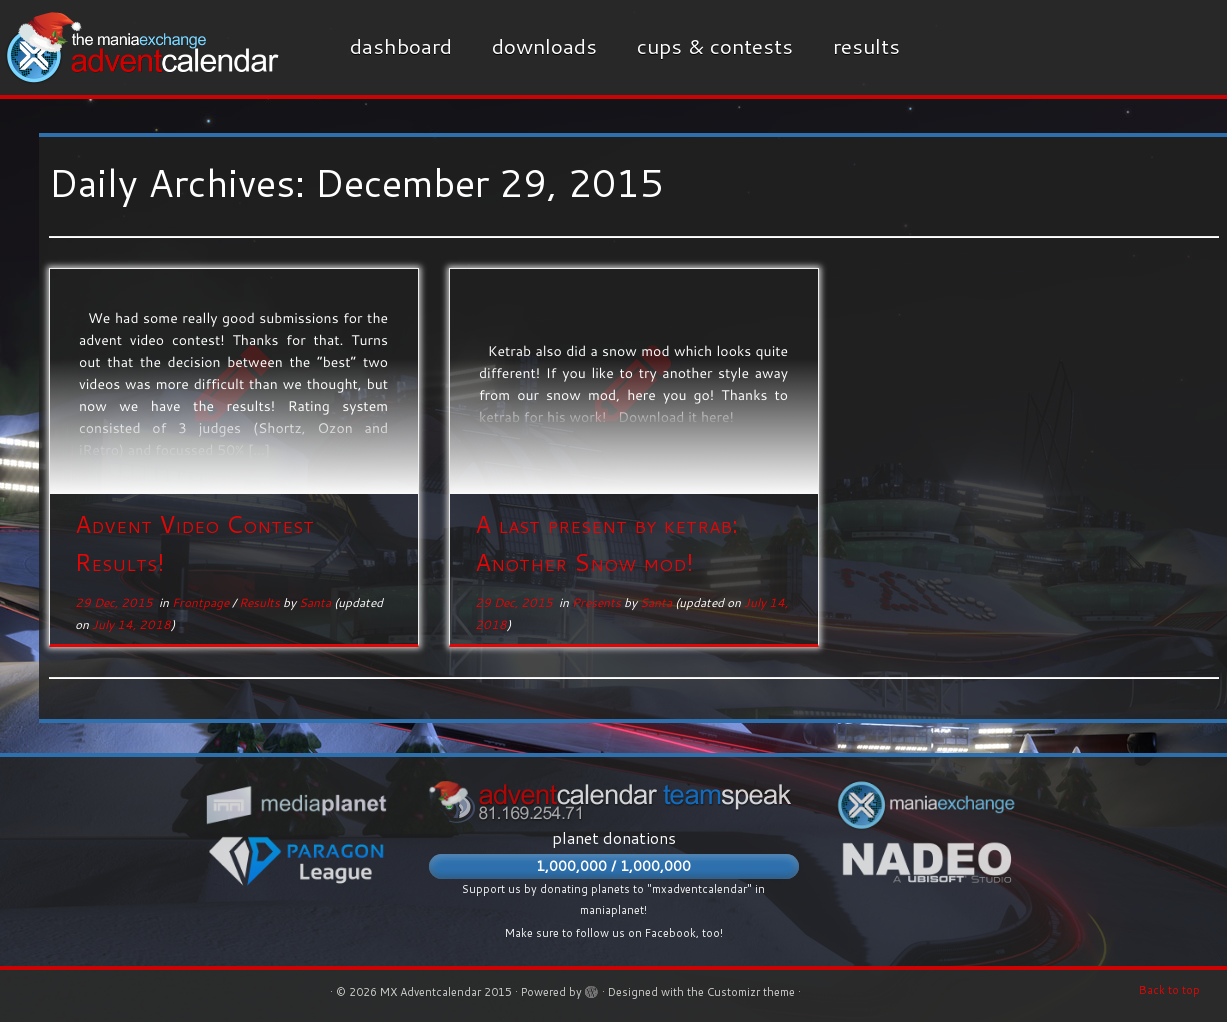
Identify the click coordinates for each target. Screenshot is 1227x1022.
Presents (598, 602)
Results (866, 46)
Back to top (1169, 990)
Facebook (670, 933)
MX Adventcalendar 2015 (446, 992)
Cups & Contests (715, 46)
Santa (315, 602)
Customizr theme (751, 992)
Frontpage (202, 602)
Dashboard (401, 46)
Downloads (544, 46)
